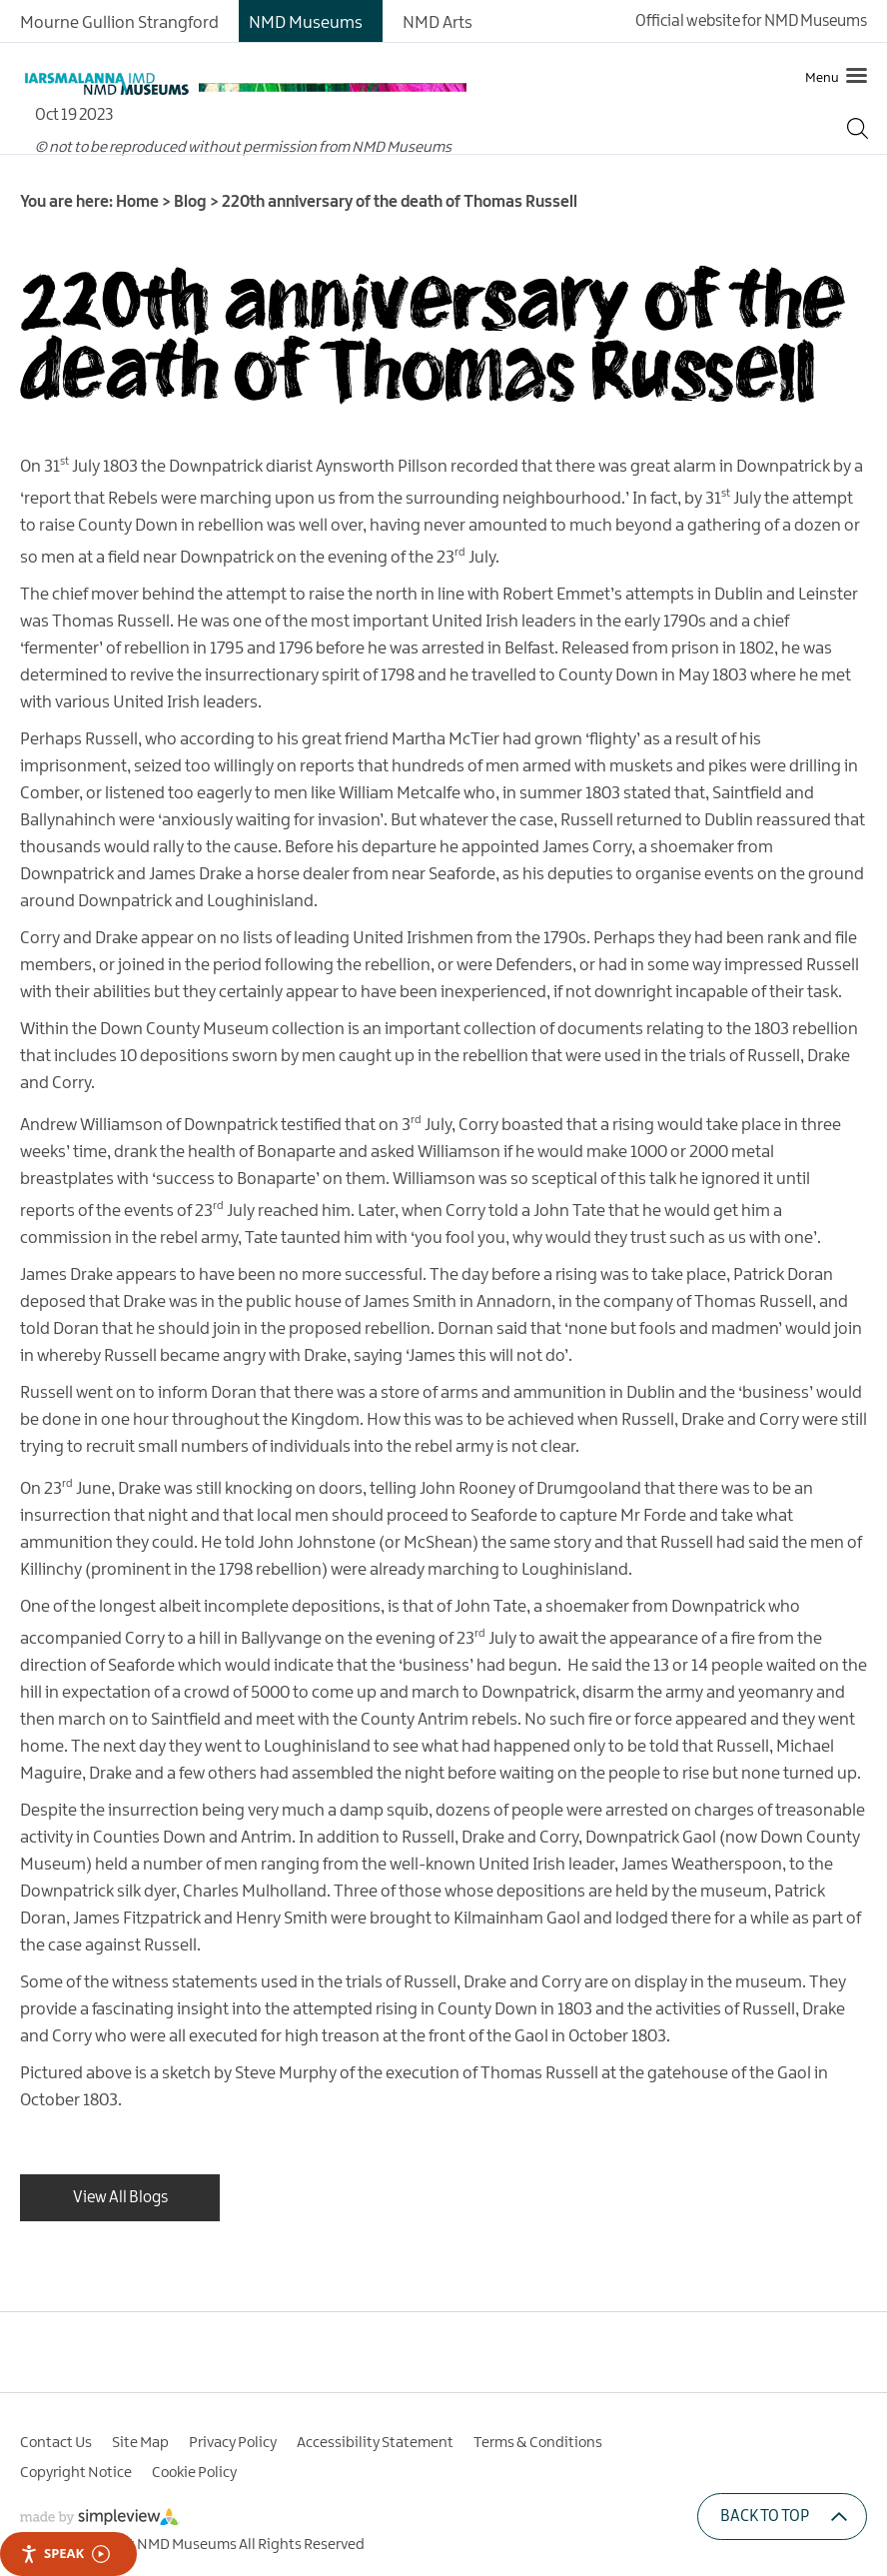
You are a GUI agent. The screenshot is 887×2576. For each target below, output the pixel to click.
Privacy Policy (233, 2443)
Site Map (140, 2443)
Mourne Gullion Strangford (119, 23)
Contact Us (56, 2443)
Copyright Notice (76, 2473)
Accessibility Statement (375, 2443)
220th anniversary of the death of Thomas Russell (432, 333)
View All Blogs (120, 2197)
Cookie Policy (194, 2473)
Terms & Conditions (537, 2443)
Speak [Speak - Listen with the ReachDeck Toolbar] (65, 2553)
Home (137, 202)
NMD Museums (306, 23)
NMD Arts (437, 23)
